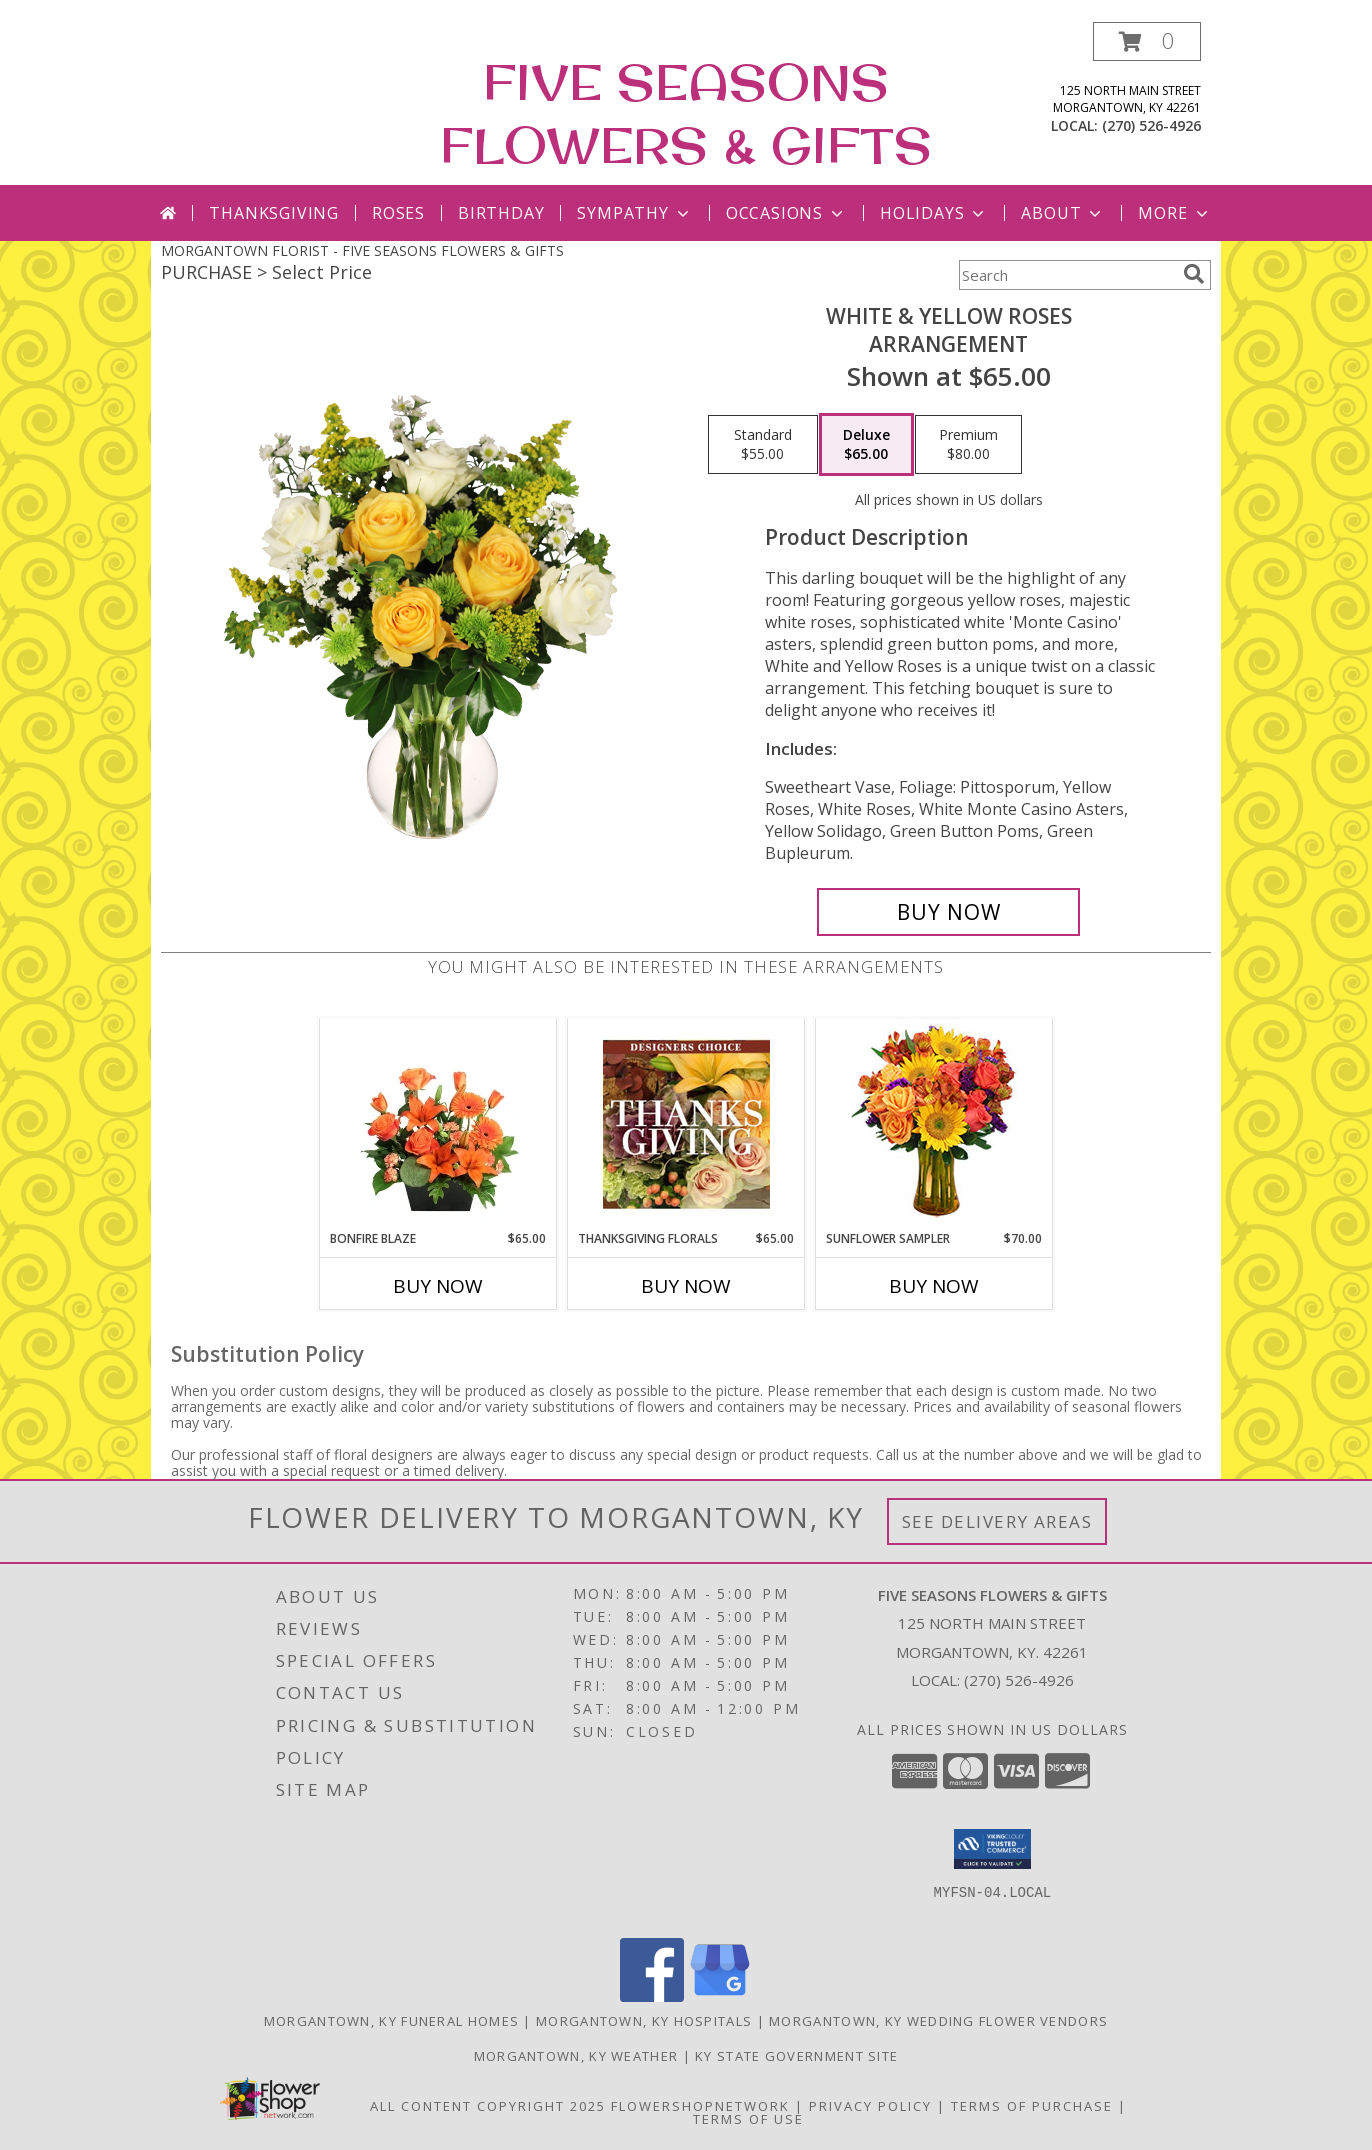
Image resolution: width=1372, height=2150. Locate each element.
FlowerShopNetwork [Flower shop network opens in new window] (700, 2106)
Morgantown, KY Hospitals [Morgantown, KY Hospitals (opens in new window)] (644, 2021)
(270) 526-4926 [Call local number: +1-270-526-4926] (1151, 125)
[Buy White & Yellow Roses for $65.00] (948, 912)
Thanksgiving (274, 213)
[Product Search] (1067, 275)
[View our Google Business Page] (720, 1996)
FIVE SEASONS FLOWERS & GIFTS (686, 113)
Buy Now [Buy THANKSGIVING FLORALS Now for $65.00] (686, 1286)
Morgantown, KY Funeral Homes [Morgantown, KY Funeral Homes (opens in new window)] (391, 2021)
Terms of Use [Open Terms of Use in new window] (748, 2119)
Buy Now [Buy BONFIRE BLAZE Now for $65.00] (438, 1286)
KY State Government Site (796, 2056)
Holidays (934, 213)
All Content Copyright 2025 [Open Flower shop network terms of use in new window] (488, 2106)
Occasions (786, 213)
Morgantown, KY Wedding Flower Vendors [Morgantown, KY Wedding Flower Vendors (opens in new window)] (938, 2021)
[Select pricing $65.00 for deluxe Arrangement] (866, 445)
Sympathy (634, 213)
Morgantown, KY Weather (576, 2056)
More (1174, 213)
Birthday (501, 213)
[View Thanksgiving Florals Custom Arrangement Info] (686, 1124)
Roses (398, 213)
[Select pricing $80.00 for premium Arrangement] (968, 445)
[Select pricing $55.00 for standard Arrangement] (763, 445)
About (1063, 213)
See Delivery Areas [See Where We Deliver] (997, 1521)
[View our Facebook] (652, 1996)
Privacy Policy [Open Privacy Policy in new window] (870, 2106)
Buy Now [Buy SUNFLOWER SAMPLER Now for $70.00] (934, 1286)
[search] (1194, 274)
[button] (1147, 41)
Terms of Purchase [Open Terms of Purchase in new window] (1032, 2106)
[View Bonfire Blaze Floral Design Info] (438, 1124)
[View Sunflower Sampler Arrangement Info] (934, 1124)
